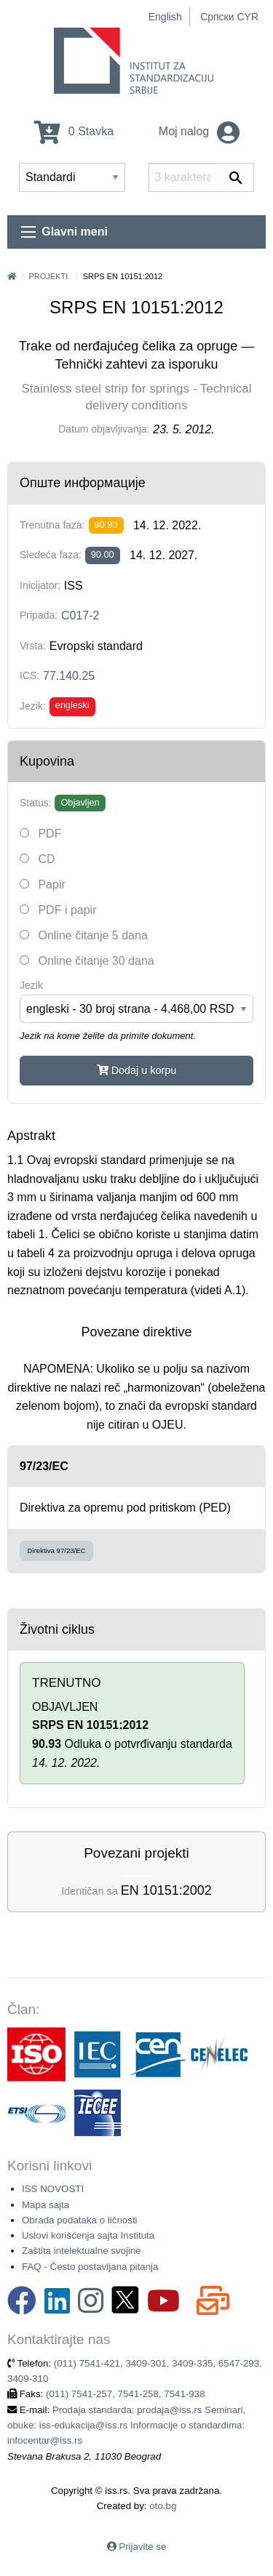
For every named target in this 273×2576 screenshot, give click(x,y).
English (165, 17)
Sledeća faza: (51, 555)
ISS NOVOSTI (53, 2188)
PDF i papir (58, 910)
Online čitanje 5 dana (84, 935)
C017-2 (80, 615)
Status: (36, 802)
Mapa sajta (45, 2204)
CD (37, 859)
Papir (43, 884)
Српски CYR (229, 17)
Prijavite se (142, 2546)
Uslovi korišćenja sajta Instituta (88, 2235)
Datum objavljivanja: (103, 429)
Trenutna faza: (52, 525)
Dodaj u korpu (137, 1070)
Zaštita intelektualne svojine (81, 2250)
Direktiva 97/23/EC (57, 1550)
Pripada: (39, 615)
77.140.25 (69, 676)
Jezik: (33, 706)
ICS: (29, 675)
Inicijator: (40, 585)
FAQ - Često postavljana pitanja (90, 2266)
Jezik (31, 985)
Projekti (48, 276)
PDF (40, 833)
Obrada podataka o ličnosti (80, 2220)
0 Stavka (74, 131)
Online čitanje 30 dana (87, 961)
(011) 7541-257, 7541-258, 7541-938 (125, 2393)
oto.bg (162, 2505)
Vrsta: (33, 645)
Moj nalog (199, 131)
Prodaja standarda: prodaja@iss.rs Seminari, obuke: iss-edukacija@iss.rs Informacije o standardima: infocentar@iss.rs (126, 2425)
